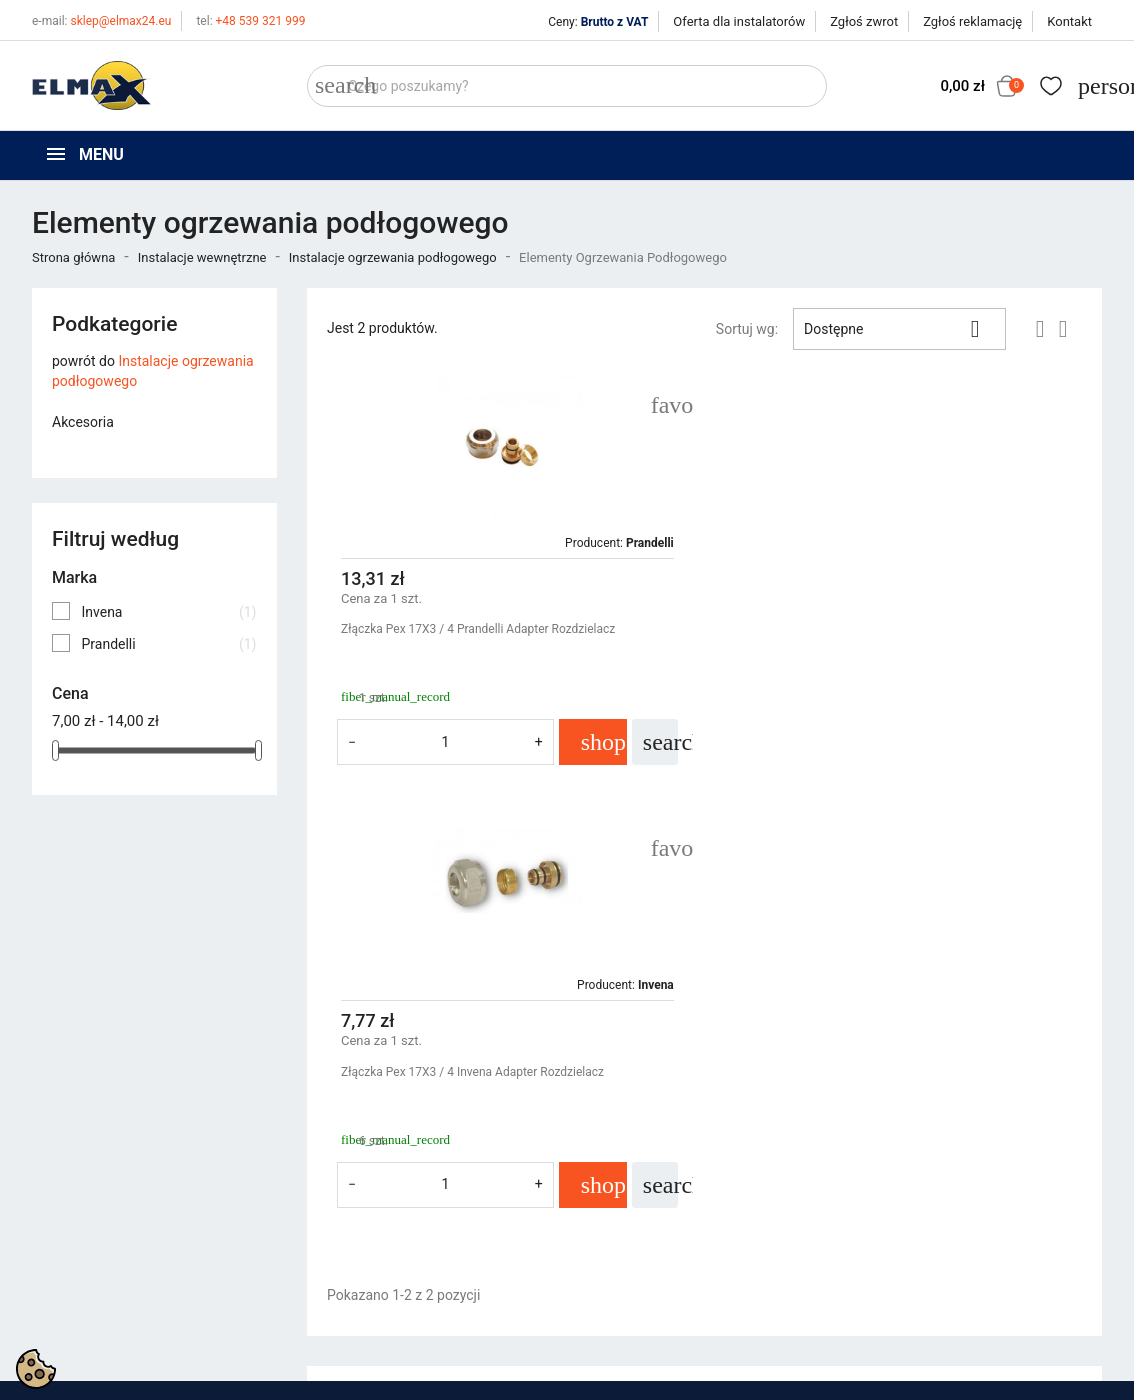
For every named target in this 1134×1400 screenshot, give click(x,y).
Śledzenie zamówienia (926, 1187)
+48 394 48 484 (90, 1294)
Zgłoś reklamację (972, 21)
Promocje (337, 1187)
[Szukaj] (567, 86)
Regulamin (615, 1212)
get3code (524, 1379)
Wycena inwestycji (639, 1262)
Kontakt (1069, 21)
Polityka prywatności (646, 1187)
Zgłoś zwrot (864, 21)
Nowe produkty (354, 1212)
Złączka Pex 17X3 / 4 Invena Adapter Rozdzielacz (870, 629)
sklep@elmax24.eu (101, 21)
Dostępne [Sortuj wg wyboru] (899, 329)
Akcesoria (83, 422)
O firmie (606, 1237)
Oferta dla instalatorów (739, 21)
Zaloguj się (891, 1212)
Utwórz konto (898, 1237)
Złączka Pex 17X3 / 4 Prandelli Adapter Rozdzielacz (478, 629)
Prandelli (168, 644)
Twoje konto (901, 1151)
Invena (168, 612)
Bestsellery (341, 1237)
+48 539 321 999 (250, 21)
